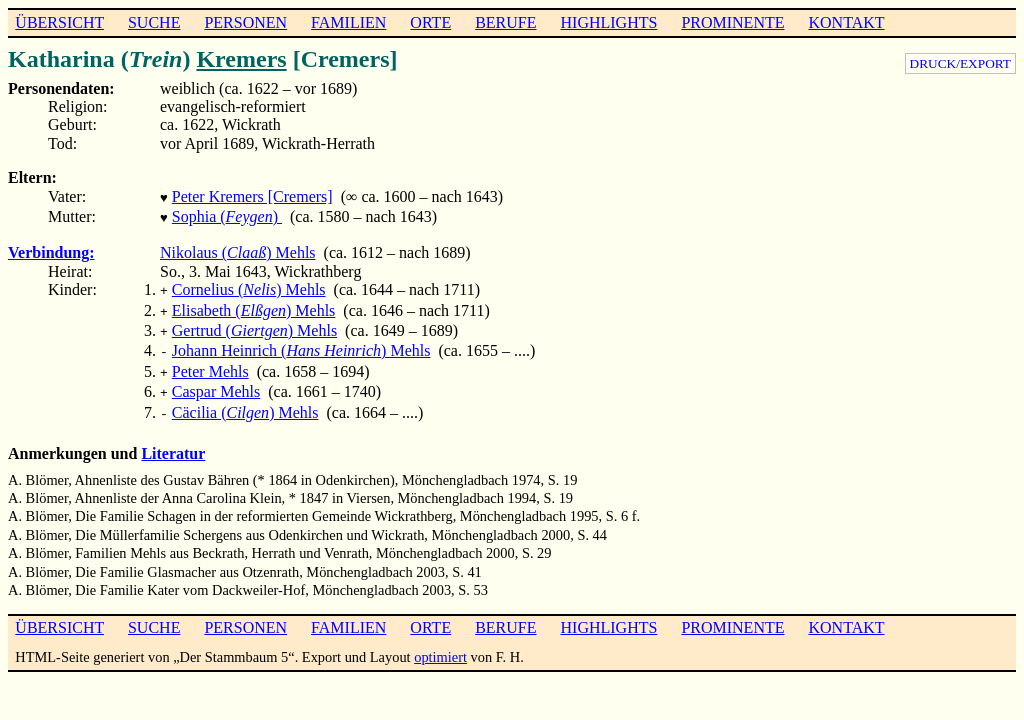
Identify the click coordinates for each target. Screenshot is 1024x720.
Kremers (241, 59)
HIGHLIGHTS (609, 22)
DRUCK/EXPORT (960, 63)
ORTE (430, 22)
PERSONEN (245, 22)
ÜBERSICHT (59, 22)
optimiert (440, 639)
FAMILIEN (348, 22)
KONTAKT (846, 22)
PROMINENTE (732, 22)
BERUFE (505, 22)
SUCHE (154, 22)
